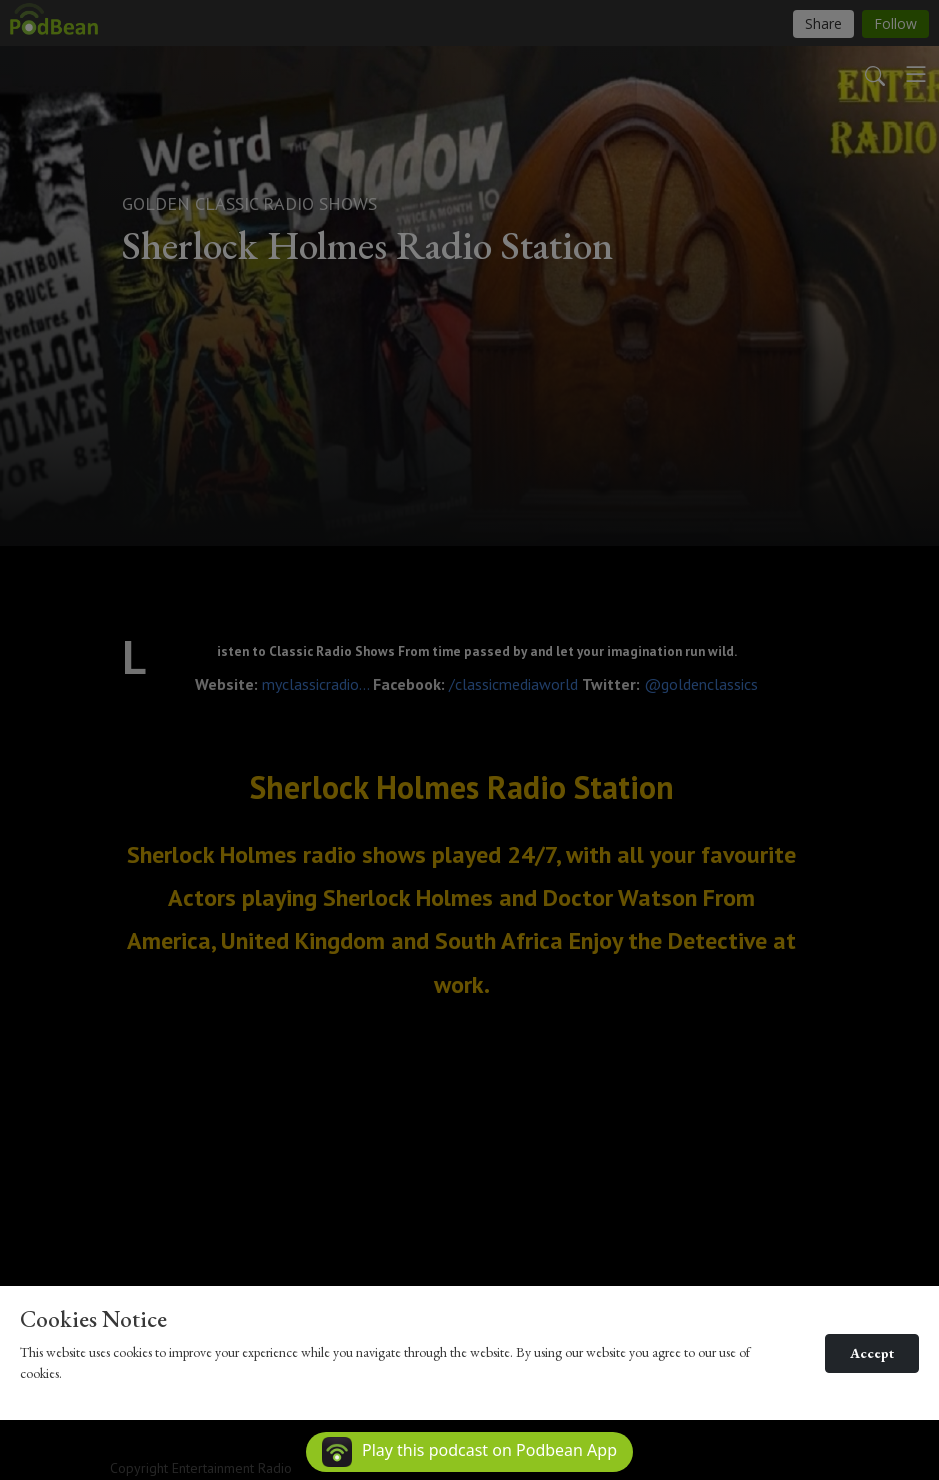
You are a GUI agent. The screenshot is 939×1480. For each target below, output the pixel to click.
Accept (872, 1353)
